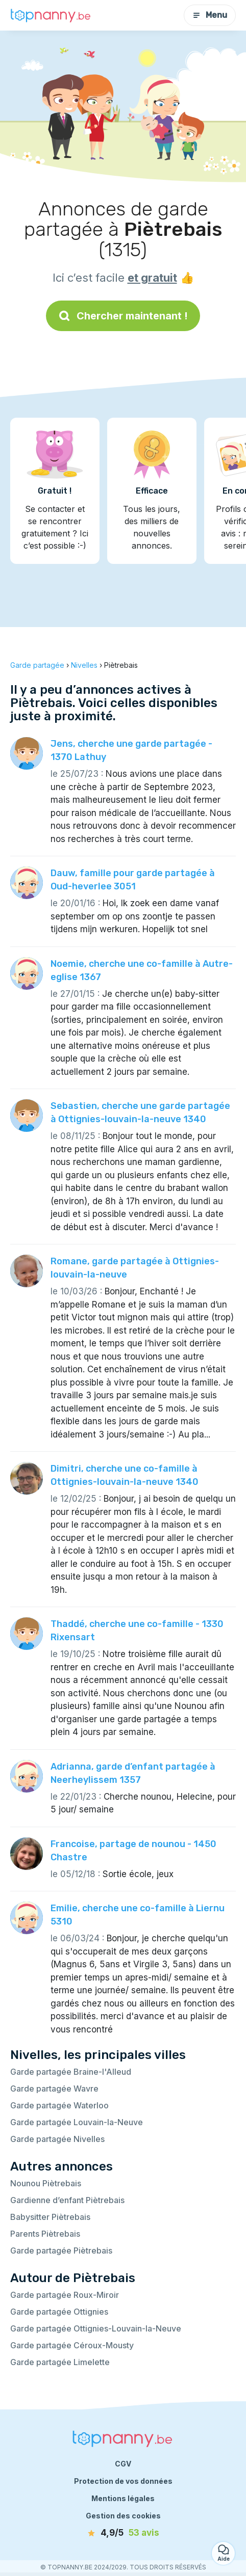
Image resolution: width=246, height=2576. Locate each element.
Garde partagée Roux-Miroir (64, 2295)
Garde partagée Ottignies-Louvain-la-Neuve (95, 2328)
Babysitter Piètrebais (50, 2217)
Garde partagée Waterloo (59, 2105)
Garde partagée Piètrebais (61, 2250)
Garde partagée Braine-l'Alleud (70, 2072)
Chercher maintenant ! (123, 316)
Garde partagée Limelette (60, 2362)
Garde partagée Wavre (54, 2088)
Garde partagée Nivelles (57, 2139)
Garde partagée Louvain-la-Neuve (76, 2122)
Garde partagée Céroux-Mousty (72, 2345)
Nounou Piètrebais (45, 2183)
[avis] (123, 2533)
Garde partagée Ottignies (59, 2312)
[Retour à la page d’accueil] (51, 15)
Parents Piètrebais (45, 2234)
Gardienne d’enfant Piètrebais (67, 2200)
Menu (209, 15)
